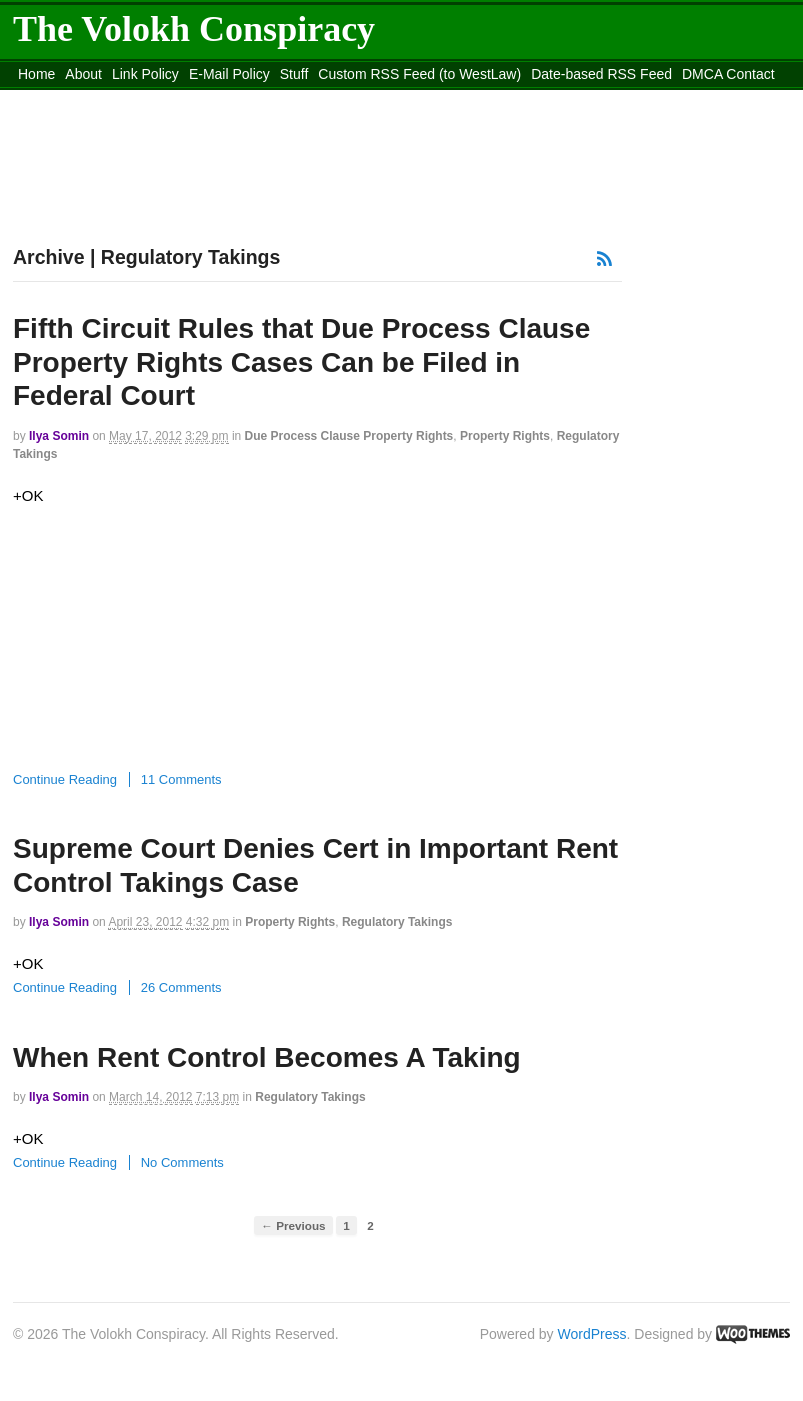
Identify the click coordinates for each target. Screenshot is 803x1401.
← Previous (293, 1225)
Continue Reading (65, 779)
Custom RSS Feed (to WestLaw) (419, 74)
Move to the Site (231, 99)
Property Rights (505, 436)
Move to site (411, 99)
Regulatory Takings (397, 922)
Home (36, 74)
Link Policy (145, 74)
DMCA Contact (728, 74)
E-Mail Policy (229, 74)
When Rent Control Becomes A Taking (267, 1057)
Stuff (294, 74)
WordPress (592, 1334)
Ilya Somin (59, 436)
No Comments (182, 1162)
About (83, 74)
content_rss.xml (67, 99)
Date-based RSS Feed (601, 74)
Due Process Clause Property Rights (349, 436)
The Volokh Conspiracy (194, 29)
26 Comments (181, 987)
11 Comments (181, 779)
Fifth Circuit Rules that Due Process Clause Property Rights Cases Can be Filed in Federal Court (301, 362)
